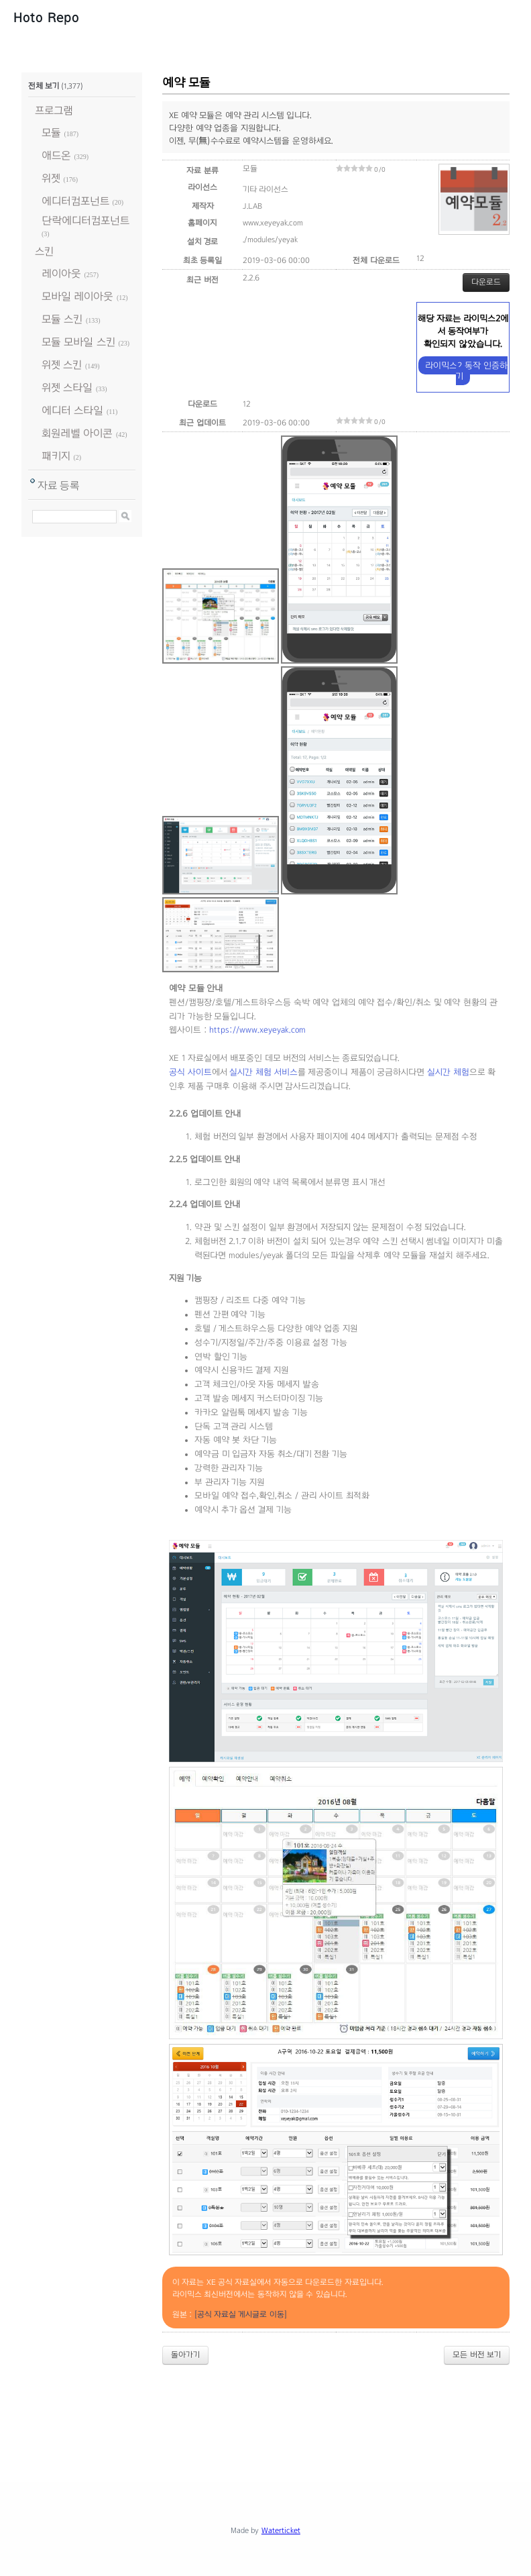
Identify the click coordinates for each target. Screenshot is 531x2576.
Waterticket (280, 2530)
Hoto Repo (46, 17)
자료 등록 (59, 485)
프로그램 (54, 110)
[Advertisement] (265, 2412)
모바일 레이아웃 (77, 296)
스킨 (44, 251)
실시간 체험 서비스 (263, 1072)
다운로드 (486, 282)
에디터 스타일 (72, 410)
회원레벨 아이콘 (77, 433)
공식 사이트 (190, 1072)
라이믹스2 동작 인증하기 (466, 370)
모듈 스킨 (62, 319)
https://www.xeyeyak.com (257, 1030)
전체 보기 (43, 86)
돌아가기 (185, 2354)
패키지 (56, 456)
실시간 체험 (448, 1072)
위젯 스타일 (67, 387)
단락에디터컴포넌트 (85, 220)
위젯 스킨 (62, 364)
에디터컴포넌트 (75, 201)
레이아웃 (61, 273)
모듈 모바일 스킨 (78, 342)
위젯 (51, 178)
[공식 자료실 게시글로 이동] (240, 2314)
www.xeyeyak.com (273, 222)
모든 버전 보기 (477, 2354)
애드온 (56, 155)
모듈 (51, 132)
